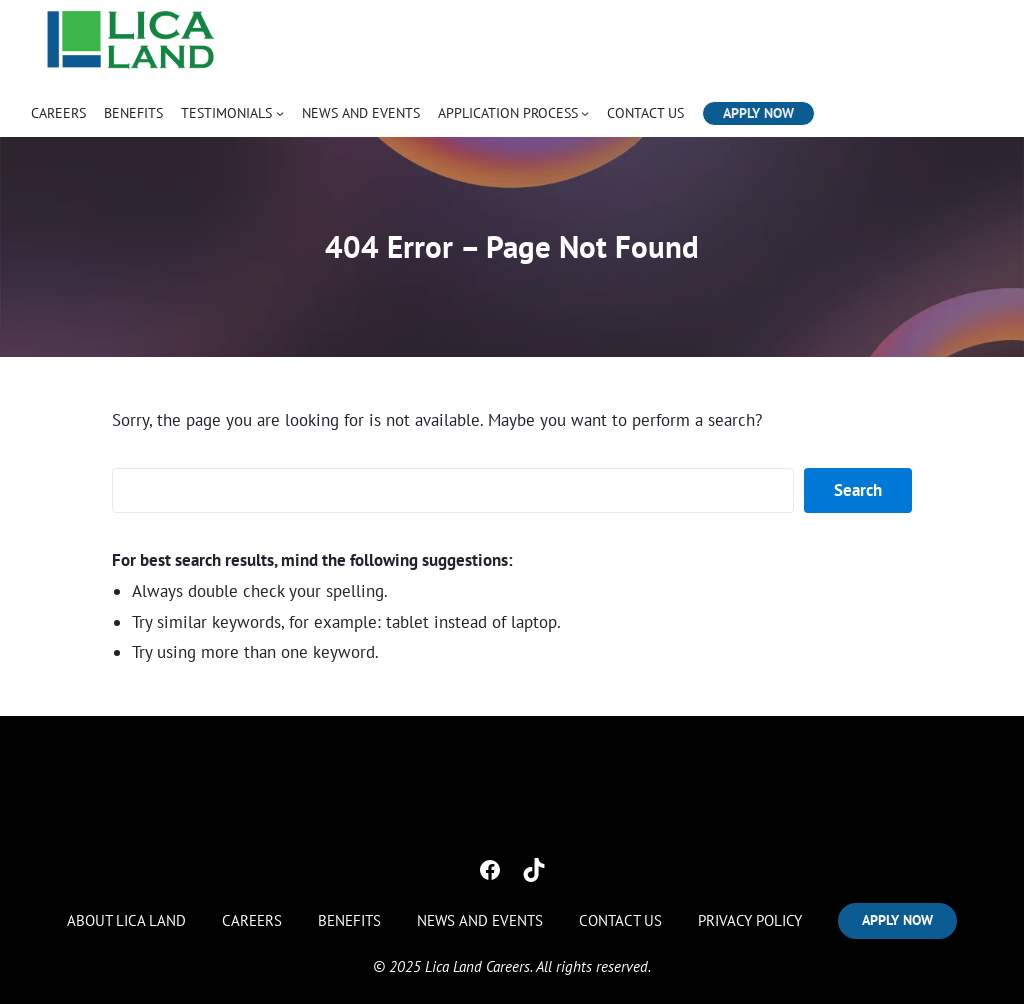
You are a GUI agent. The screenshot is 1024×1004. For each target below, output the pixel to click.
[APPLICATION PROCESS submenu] (585, 113)
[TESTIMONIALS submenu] (280, 113)
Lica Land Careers (477, 959)
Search (858, 490)
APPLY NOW (758, 113)
